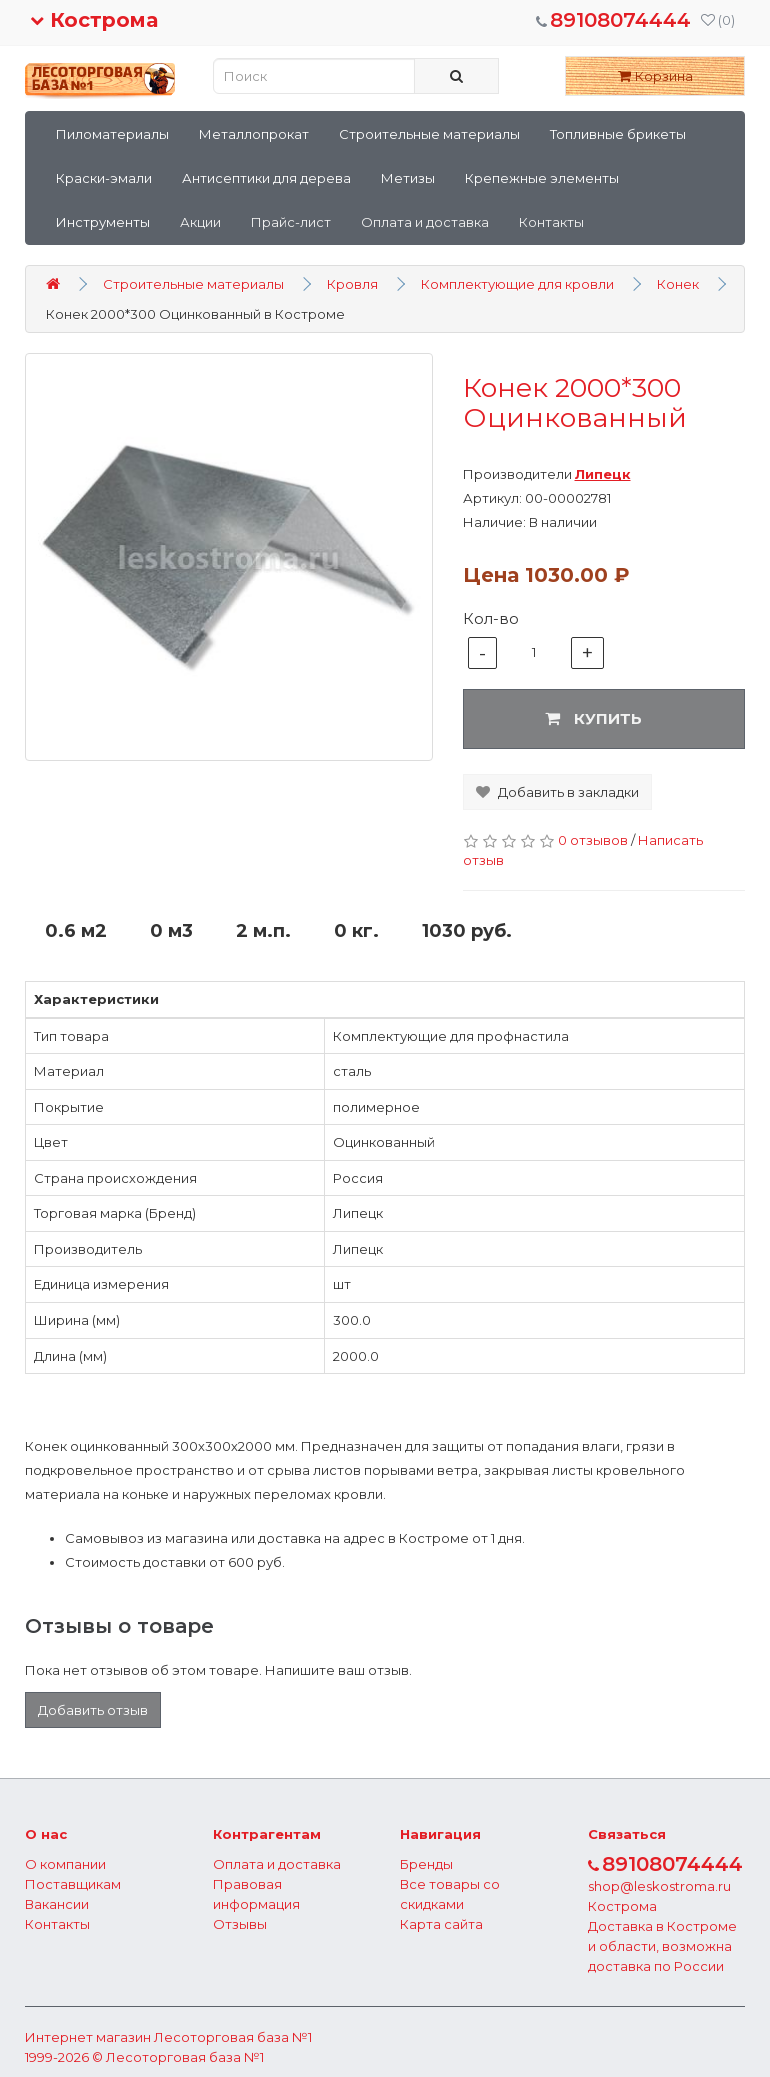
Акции (200, 222)
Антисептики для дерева (266, 178)
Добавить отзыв (93, 1710)
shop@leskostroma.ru (659, 1886)
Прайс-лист (291, 222)
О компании (65, 1864)
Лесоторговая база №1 (233, 2037)
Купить (593, 718)
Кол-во (491, 618)
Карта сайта (441, 1924)
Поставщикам (73, 1884)
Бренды (426, 1864)
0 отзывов (593, 840)
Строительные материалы (429, 134)
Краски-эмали (104, 178)
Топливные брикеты (618, 134)
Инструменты (103, 222)
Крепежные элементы (542, 178)
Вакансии (57, 1904)
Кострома (94, 20)
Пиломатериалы (112, 134)
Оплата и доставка (425, 222)
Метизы (408, 178)
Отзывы (240, 1924)
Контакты (551, 222)
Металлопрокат (254, 134)
